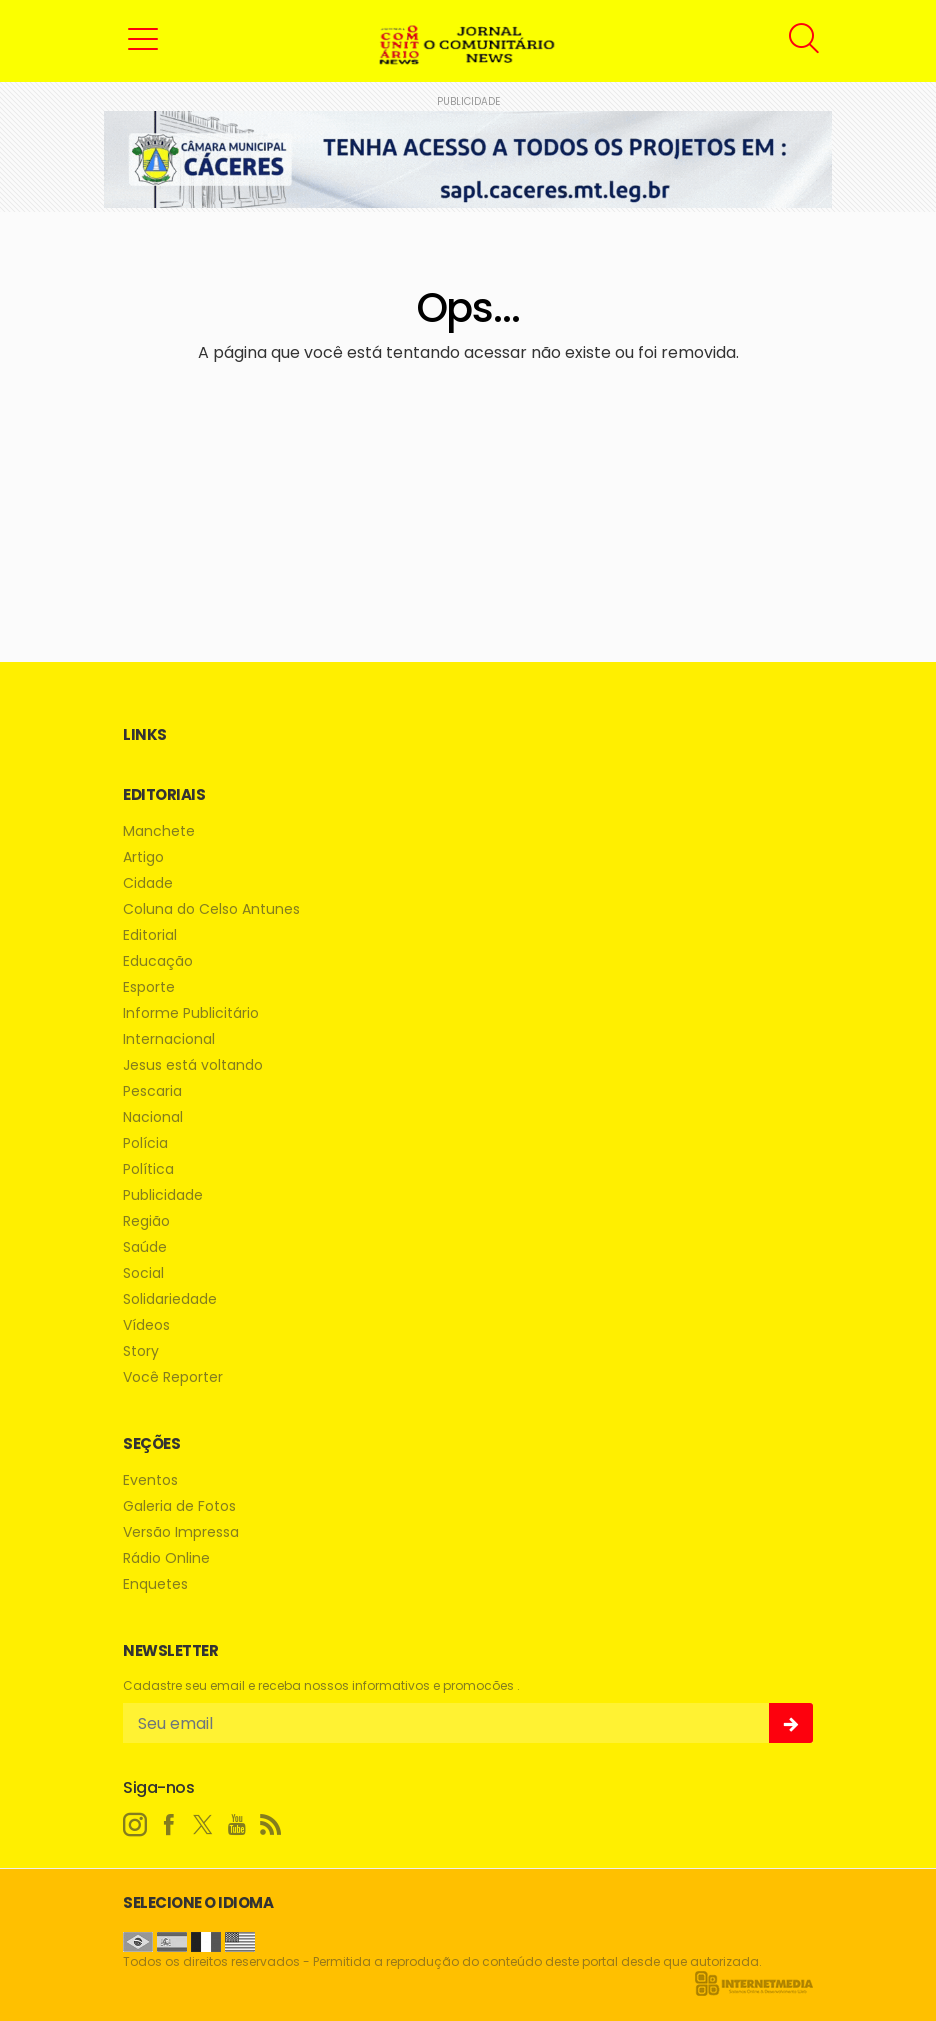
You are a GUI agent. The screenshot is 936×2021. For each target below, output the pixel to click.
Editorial (150, 935)
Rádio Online (166, 1558)
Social (143, 1273)
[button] (143, 38)
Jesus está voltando (193, 1065)
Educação (158, 961)
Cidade (148, 883)
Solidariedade (170, 1299)
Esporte (149, 987)
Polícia (145, 1143)
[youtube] (237, 1825)
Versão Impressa (181, 1532)
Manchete (159, 831)
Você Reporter (173, 1377)
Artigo (143, 857)
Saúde (145, 1247)
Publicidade (163, 1195)
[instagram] (135, 1825)
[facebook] (169, 1825)
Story (141, 1351)
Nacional (153, 1117)
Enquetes (155, 1584)
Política (148, 1169)
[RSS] (271, 1825)
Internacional (169, 1039)
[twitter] (203, 1825)
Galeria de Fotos (179, 1506)
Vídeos (146, 1325)
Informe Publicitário (191, 1013)
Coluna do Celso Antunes (211, 909)
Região (146, 1221)
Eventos (150, 1480)
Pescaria (152, 1091)
